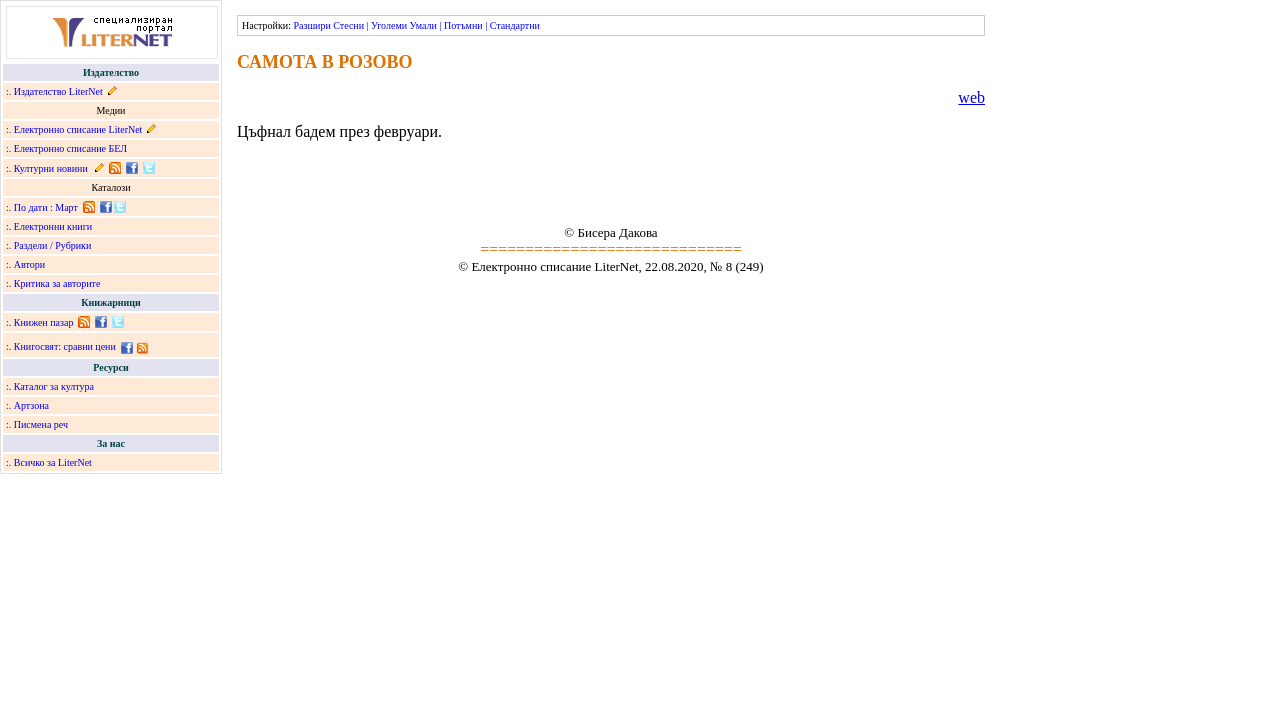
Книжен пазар (44, 322)
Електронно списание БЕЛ (70, 148)
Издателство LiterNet (58, 91)
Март (66, 207)
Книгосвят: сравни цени (65, 346)
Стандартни (515, 25)
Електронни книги (53, 226)
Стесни (348, 25)
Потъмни (463, 25)
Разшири (311, 25)
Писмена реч (41, 424)
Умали (423, 25)
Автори (29, 264)
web (971, 97)
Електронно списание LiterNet (78, 129)
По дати (31, 207)
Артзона (31, 405)
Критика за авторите (57, 283)
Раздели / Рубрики (53, 245)
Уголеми (389, 25)
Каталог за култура (54, 386)
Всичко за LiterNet (53, 462)
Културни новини (51, 168)
